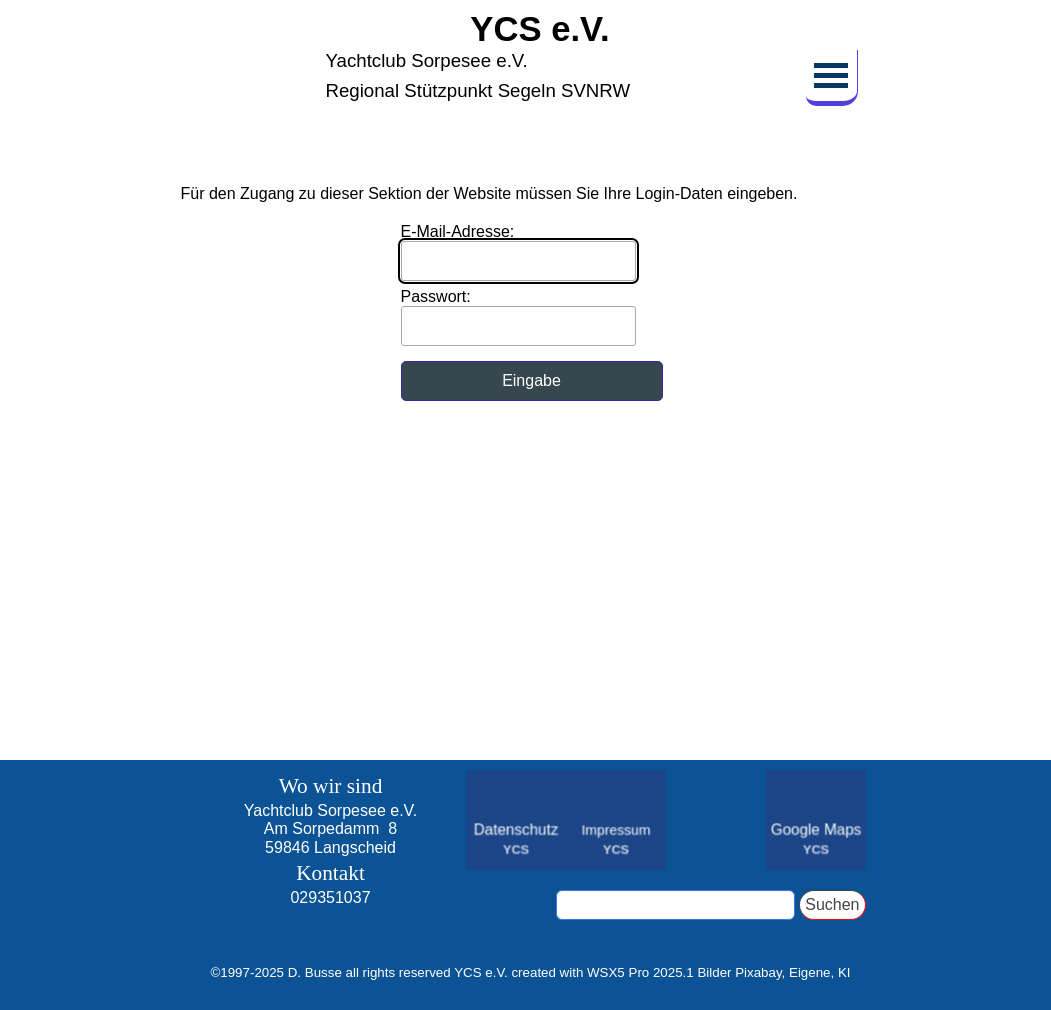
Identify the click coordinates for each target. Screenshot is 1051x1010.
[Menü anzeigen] (832, 78)
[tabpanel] (331, 851)
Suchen (832, 904)
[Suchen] (676, 905)
